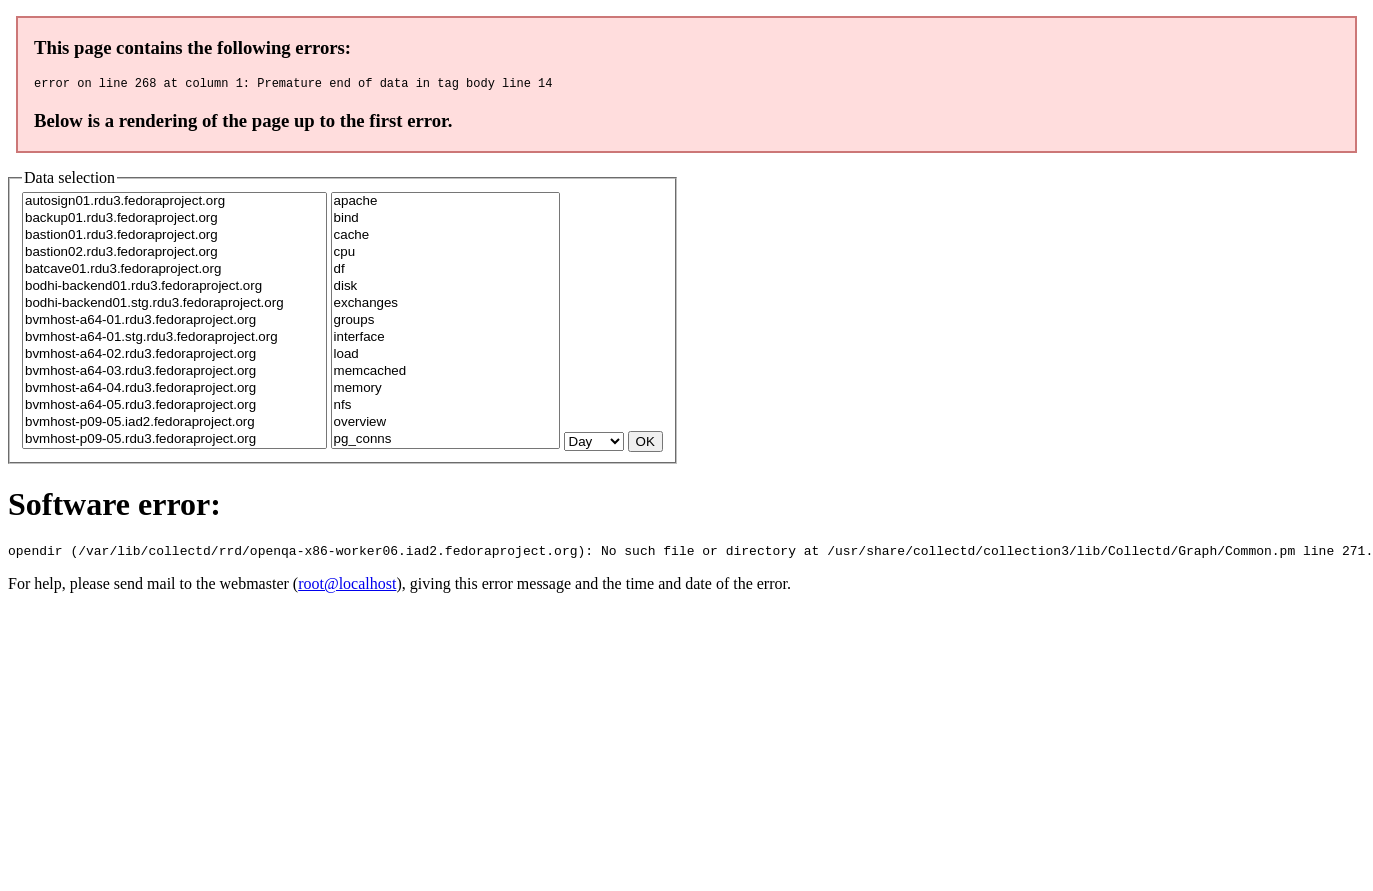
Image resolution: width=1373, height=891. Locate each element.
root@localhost (347, 589)
